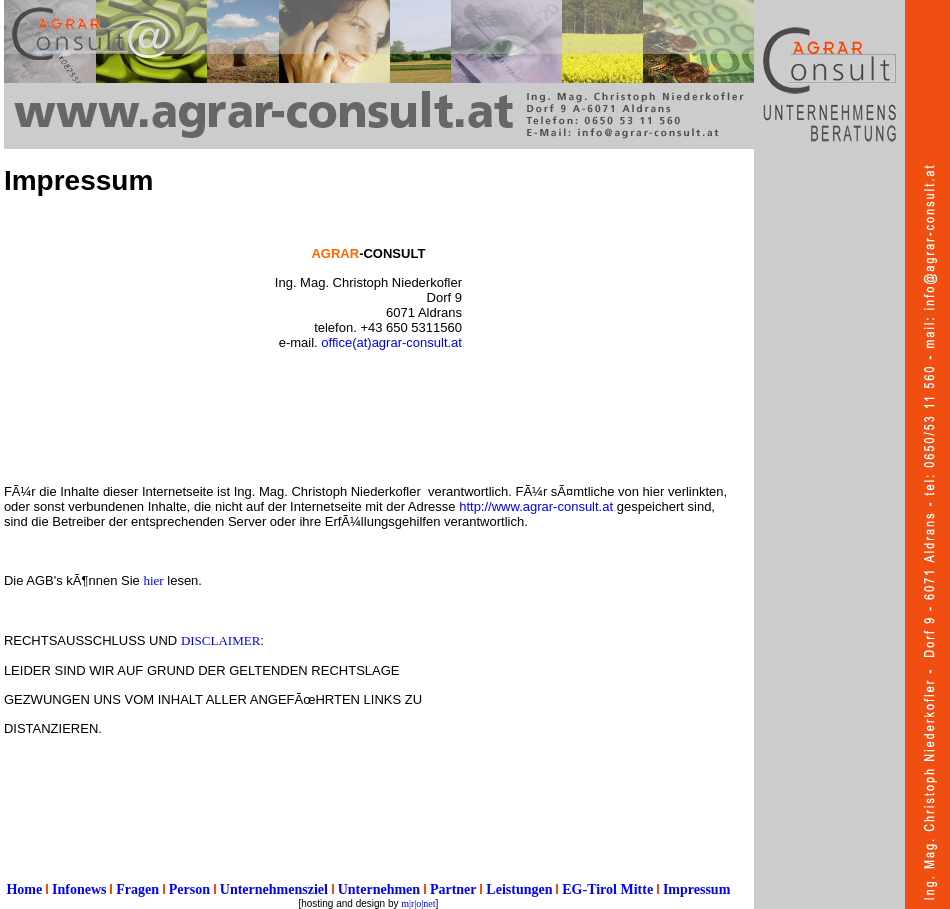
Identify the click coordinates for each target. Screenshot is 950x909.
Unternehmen (379, 889)
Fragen (137, 889)
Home (24, 889)
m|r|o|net (418, 903)
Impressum (696, 889)
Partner (453, 889)
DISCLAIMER (220, 640)
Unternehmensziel (274, 889)
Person (189, 889)
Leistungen (519, 889)
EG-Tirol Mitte (607, 889)
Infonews (79, 889)
